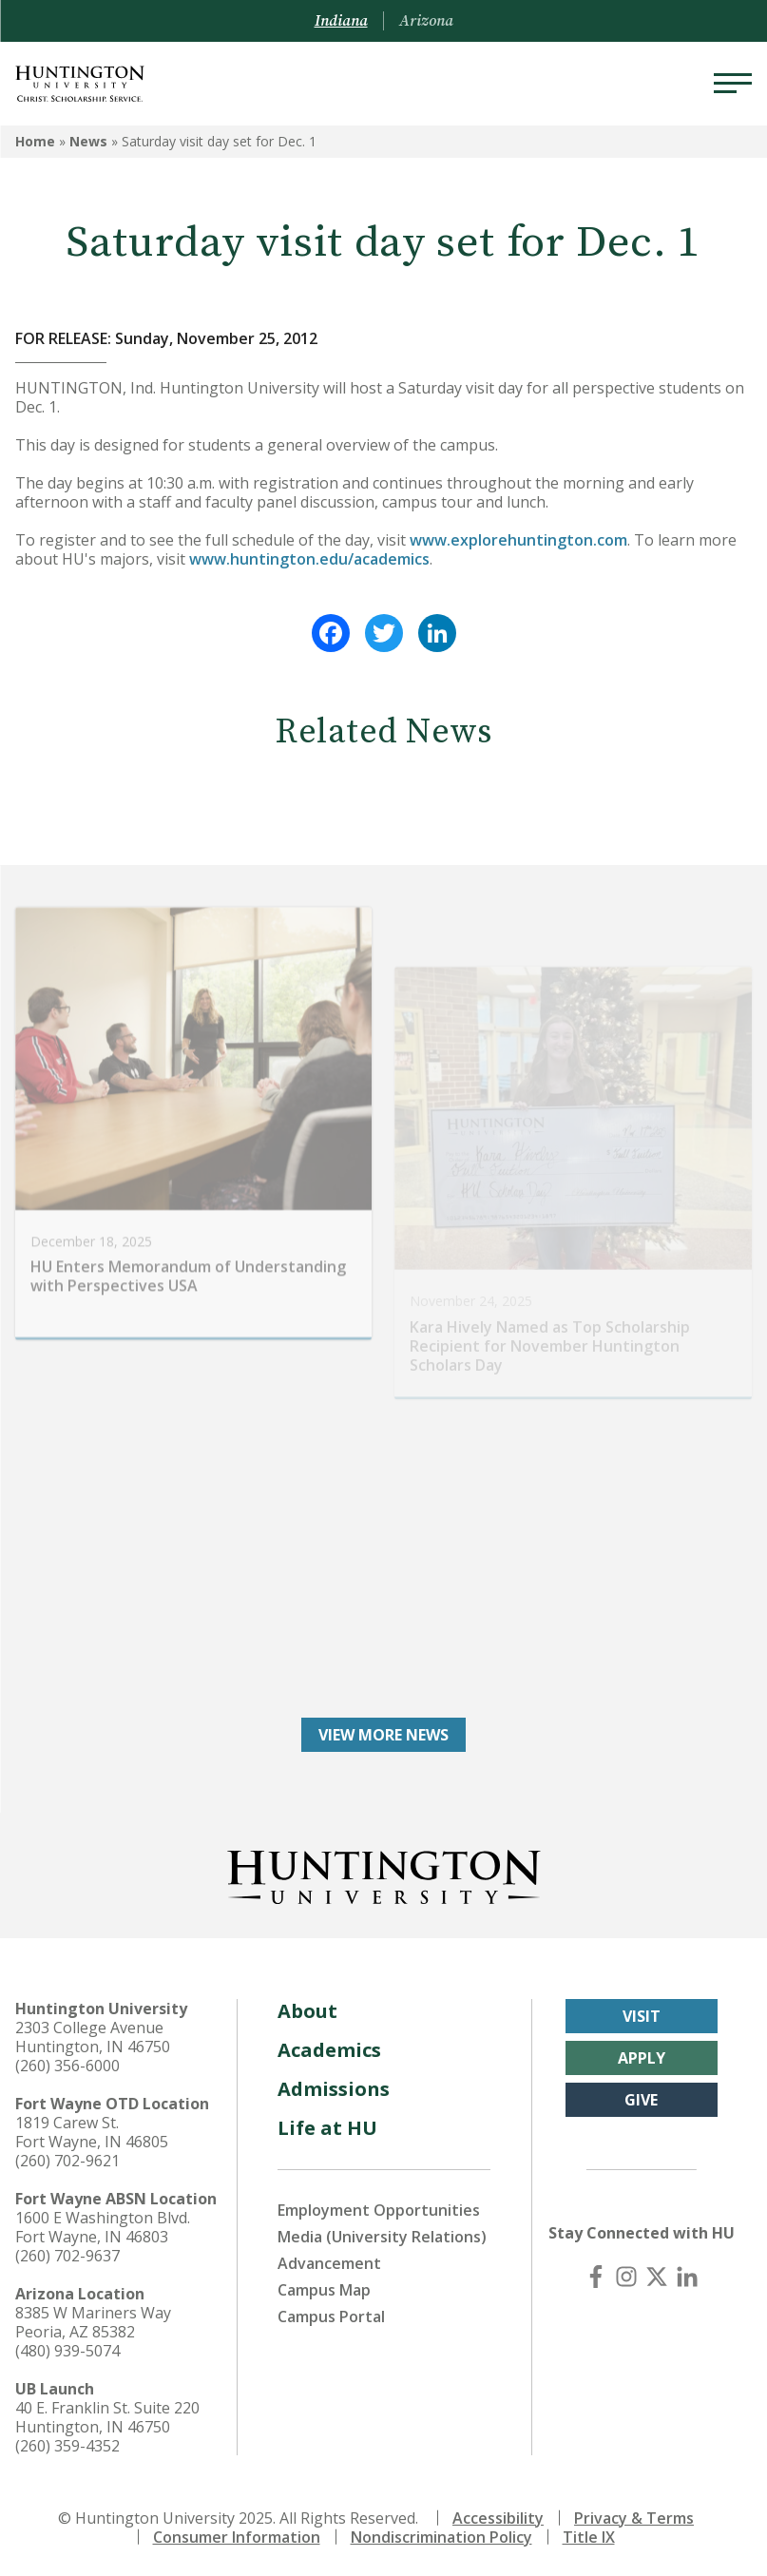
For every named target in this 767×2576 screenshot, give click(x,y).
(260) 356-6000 (67, 2064)
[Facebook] (596, 2275)
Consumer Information (236, 2536)
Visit (642, 2015)
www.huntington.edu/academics (309, 558)
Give (641, 2098)
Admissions (334, 2088)
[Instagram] (626, 2275)
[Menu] (732, 84)
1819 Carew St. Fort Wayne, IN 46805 (91, 2131)
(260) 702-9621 (67, 2159)
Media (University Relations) (382, 2235)
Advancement (329, 2262)
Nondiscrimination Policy (441, 2536)
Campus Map (324, 2288)
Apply (641, 2057)
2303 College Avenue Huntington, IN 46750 (92, 2036)
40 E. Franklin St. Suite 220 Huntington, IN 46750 (107, 2416)
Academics (329, 2049)
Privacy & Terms (634, 2517)
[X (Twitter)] (656, 2275)
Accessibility (498, 2517)
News (88, 141)
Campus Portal (331, 2315)
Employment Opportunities (379, 2209)
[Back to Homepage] (384, 1872)
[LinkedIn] (687, 2275)
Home (35, 141)
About (307, 2010)
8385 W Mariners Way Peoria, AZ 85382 (93, 2321)
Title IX (589, 2536)
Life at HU (327, 2127)
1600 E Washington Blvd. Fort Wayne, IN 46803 (102, 2226)
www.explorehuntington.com (518, 539)
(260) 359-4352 (67, 2444)
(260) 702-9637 (67, 2254)
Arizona (426, 20)
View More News (383, 1733)
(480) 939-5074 (67, 2349)
